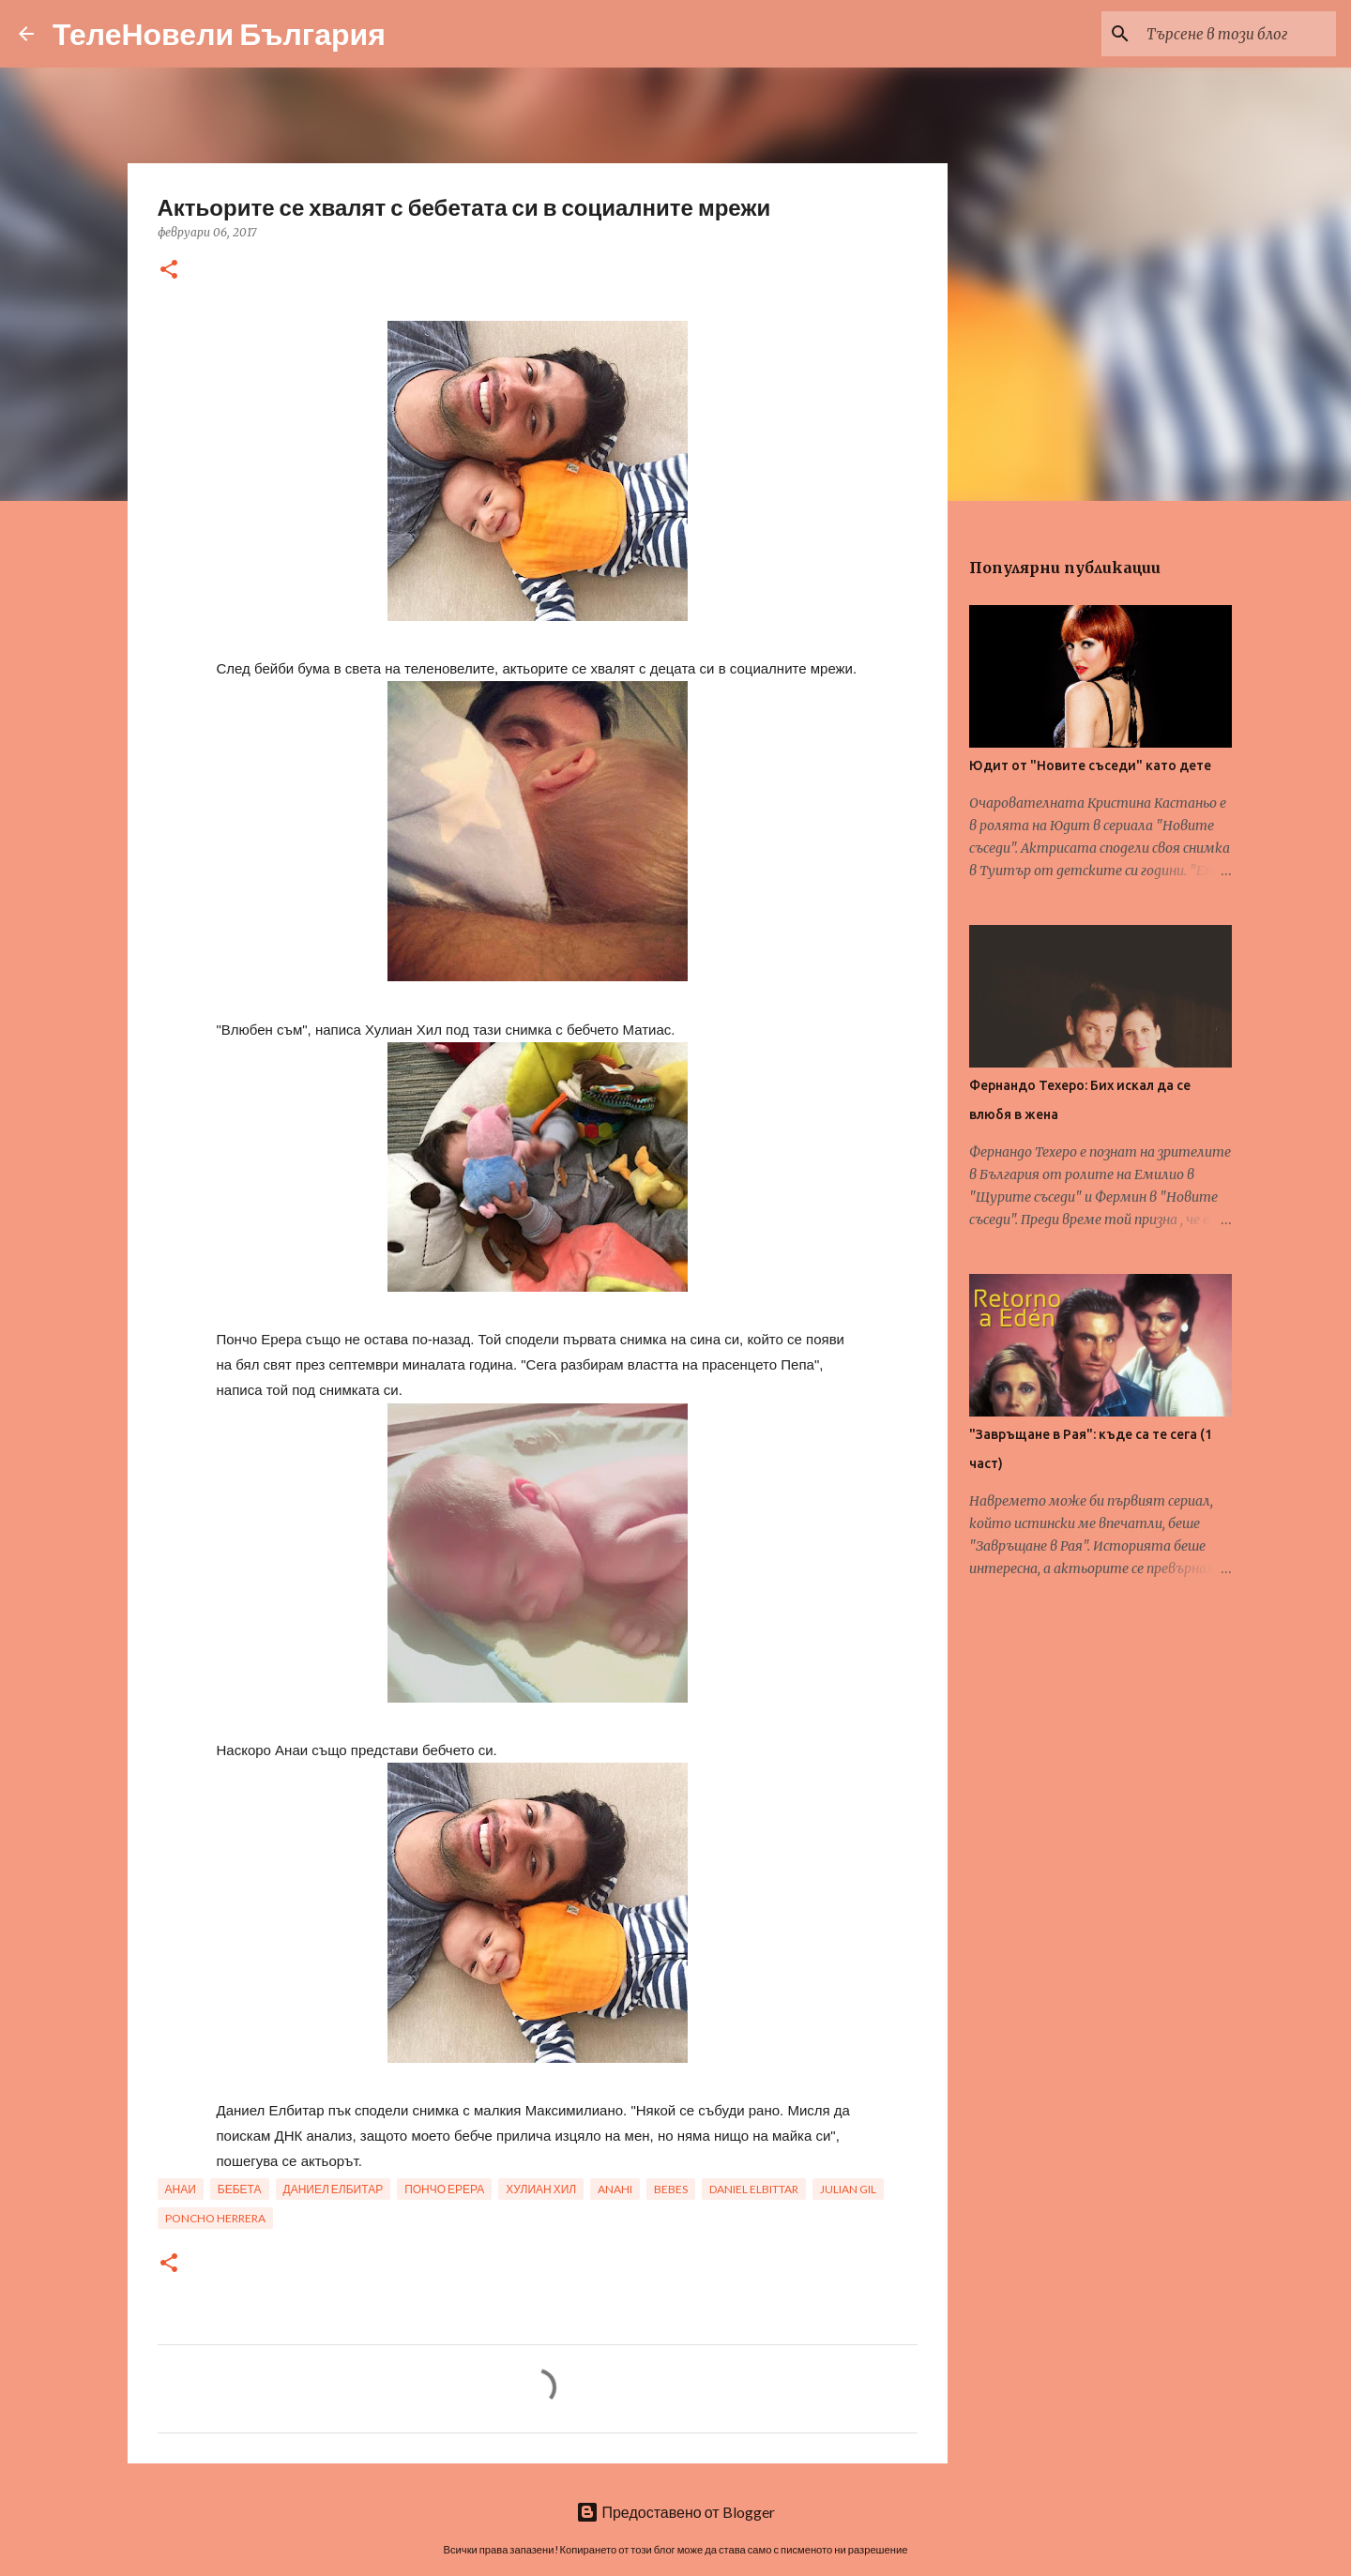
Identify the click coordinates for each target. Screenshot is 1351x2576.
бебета (240, 2189)
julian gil (848, 2189)
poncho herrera (215, 2218)
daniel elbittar (753, 2189)
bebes (671, 2189)
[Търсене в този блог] (1237, 33)
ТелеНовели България (219, 33)
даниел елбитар (333, 2189)
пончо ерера (444, 2189)
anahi (615, 2189)
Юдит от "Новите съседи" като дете (1090, 765)
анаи (180, 2189)
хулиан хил (541, 2189)
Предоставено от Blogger (675, 2512)
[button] (169, 270)
